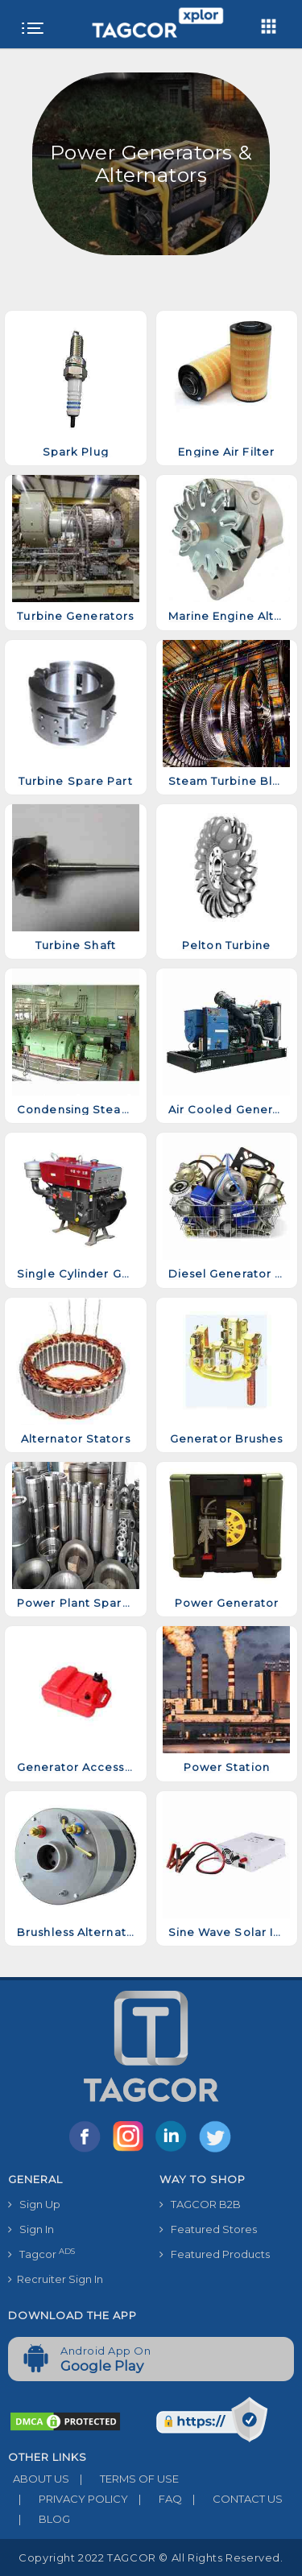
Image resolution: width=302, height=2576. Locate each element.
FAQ (155, 2498)
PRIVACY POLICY (68, 2498)
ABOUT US (38, 2478)
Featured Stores (208, 2229)
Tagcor (41, 2253)
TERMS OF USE (124, 2478)
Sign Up (34, 2204)
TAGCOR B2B (200, 2204)
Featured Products (214, 2254)
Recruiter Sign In (55, 2279)
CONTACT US (232, 2498)
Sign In (31, 2229)
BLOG (39, 2518)
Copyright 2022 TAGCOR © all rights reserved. (151, 2557)
